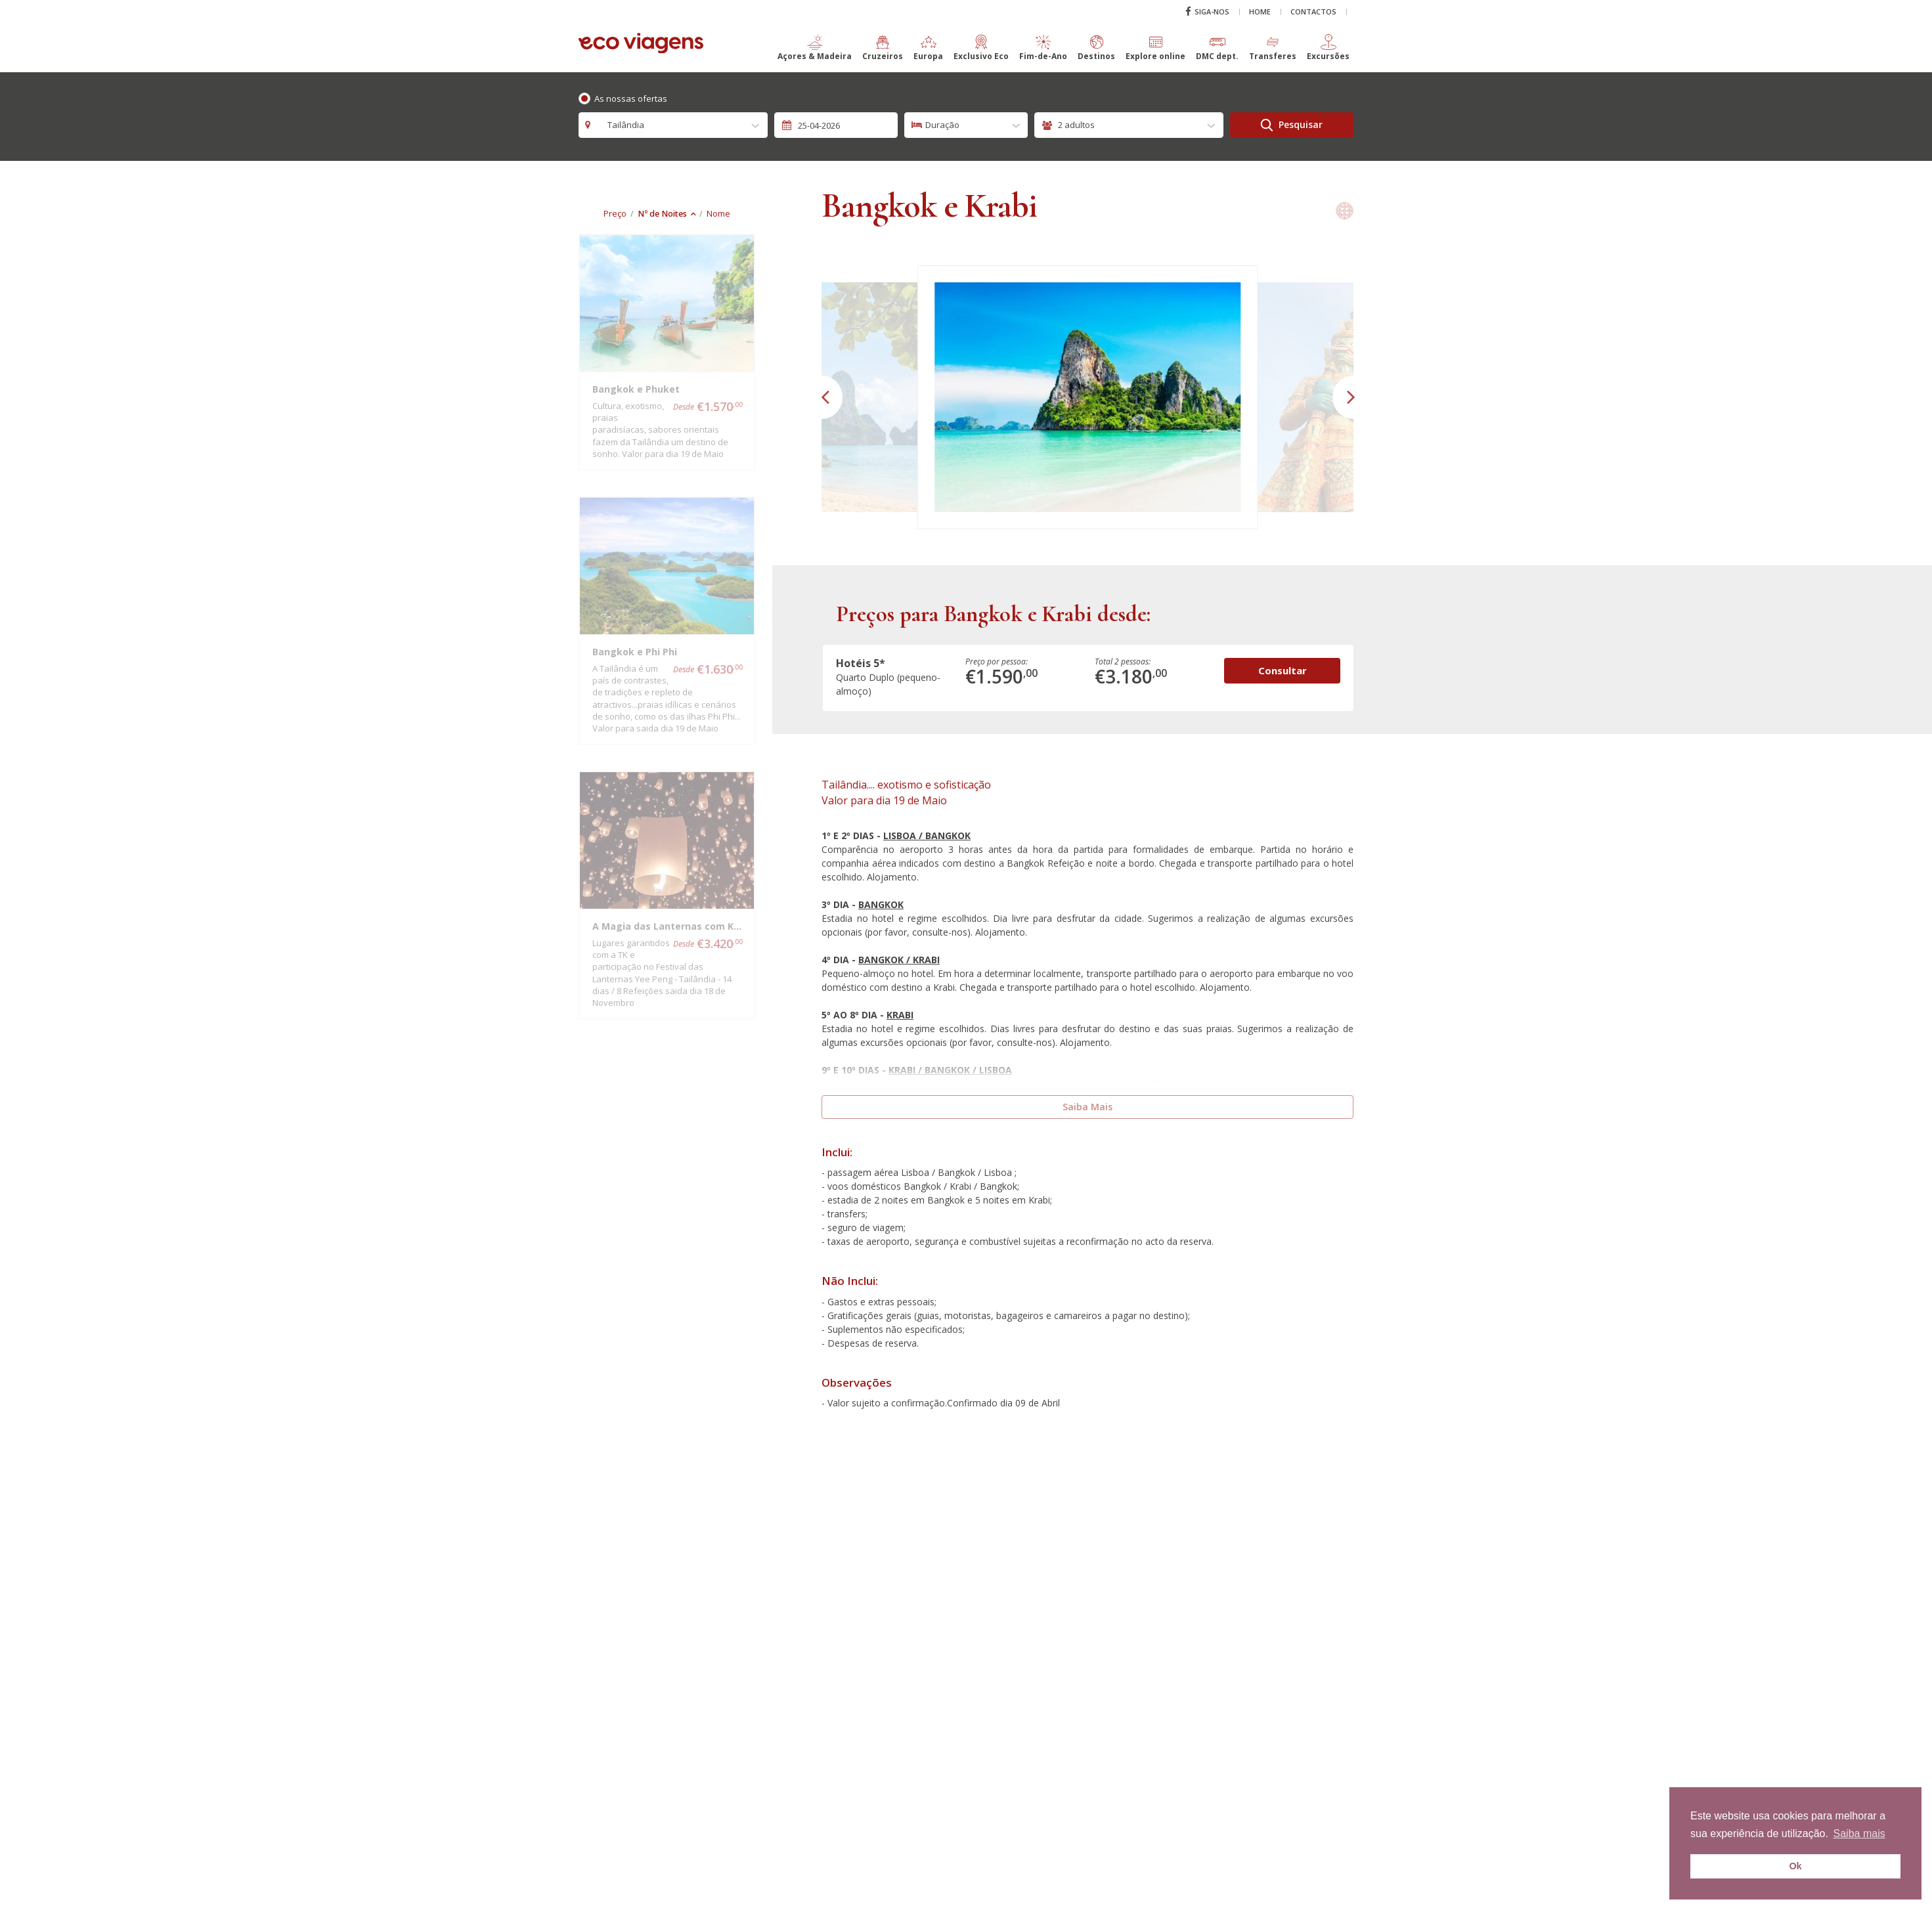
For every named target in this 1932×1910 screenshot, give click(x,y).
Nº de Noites (662, 213)
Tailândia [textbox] (622, 125)
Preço (615, 213)
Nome (718, 213)
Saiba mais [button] (1859, 1833)
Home (1260, 11)
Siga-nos (1207, 11)
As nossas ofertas (630, 98)
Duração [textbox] (942, 125)
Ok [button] (1795, 1866)
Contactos (1313, 11)
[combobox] (673, 125)
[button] (815, 53)
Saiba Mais (1087, 1106)
